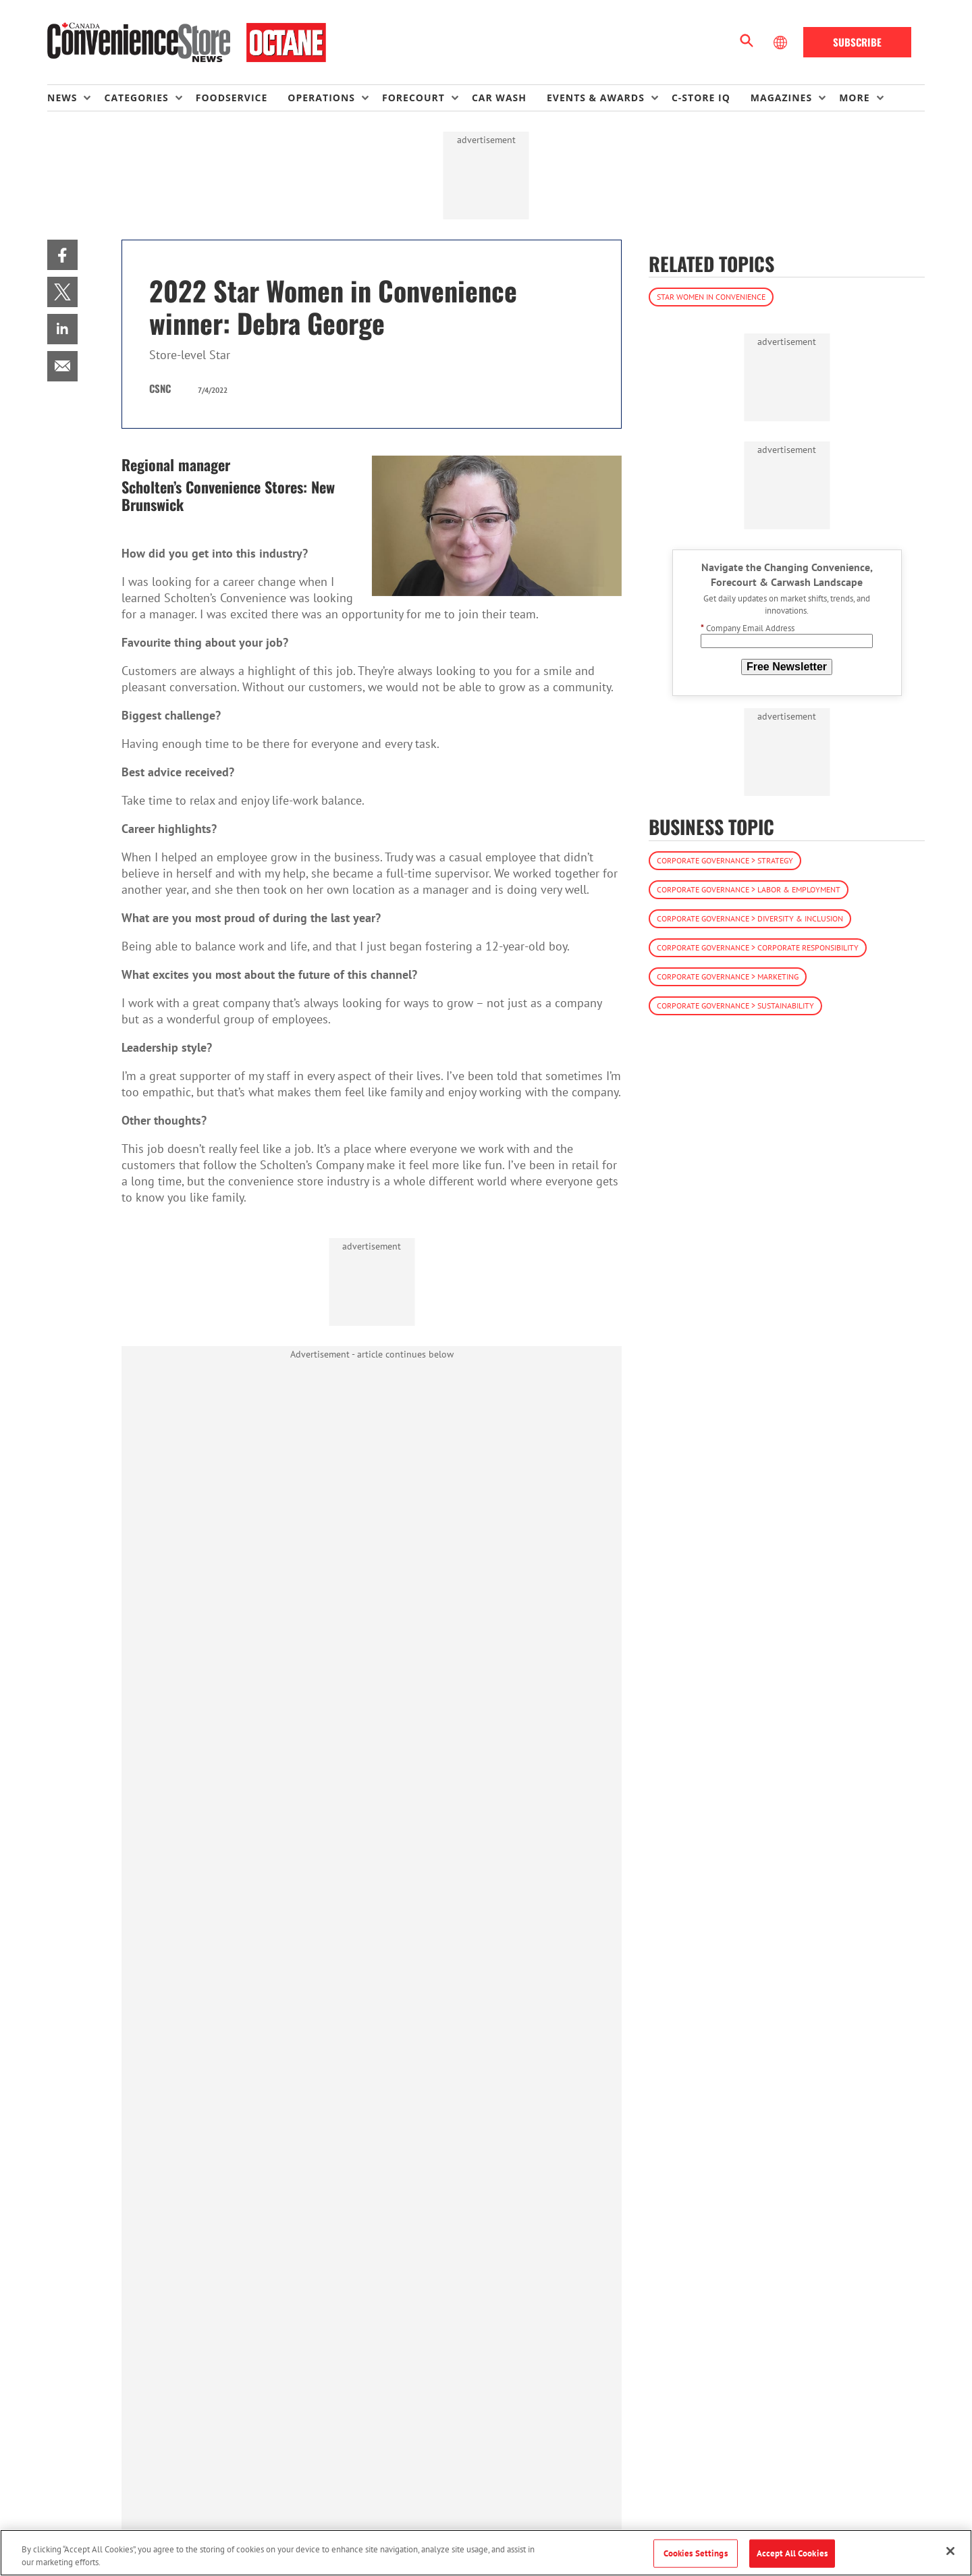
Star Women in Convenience (711, 297)
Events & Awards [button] (596, 97)
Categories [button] (136, 97)
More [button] (854, 97)
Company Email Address (747, 628)
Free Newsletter (787, 666)
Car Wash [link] (499, 97)
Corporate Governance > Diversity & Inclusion (750, 918)
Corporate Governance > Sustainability (735, 1005)
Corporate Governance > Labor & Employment (748, 889)
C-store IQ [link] (701, 97)
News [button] (62, 97)
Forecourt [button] (413, 97)
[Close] (950, 2551)
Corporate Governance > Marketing (728, 976)
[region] (486, 2552)
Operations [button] (321, 97)
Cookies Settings (696, 2553)
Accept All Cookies (792, 2553)
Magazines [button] (781, 97)
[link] (62, 255)
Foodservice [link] (232, 97)
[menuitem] (75, 98)
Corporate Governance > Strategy (725, 860)
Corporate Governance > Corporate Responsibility (758, 947)
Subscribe (857, 41)
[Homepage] (186, 42)
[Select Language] (782, 42)
